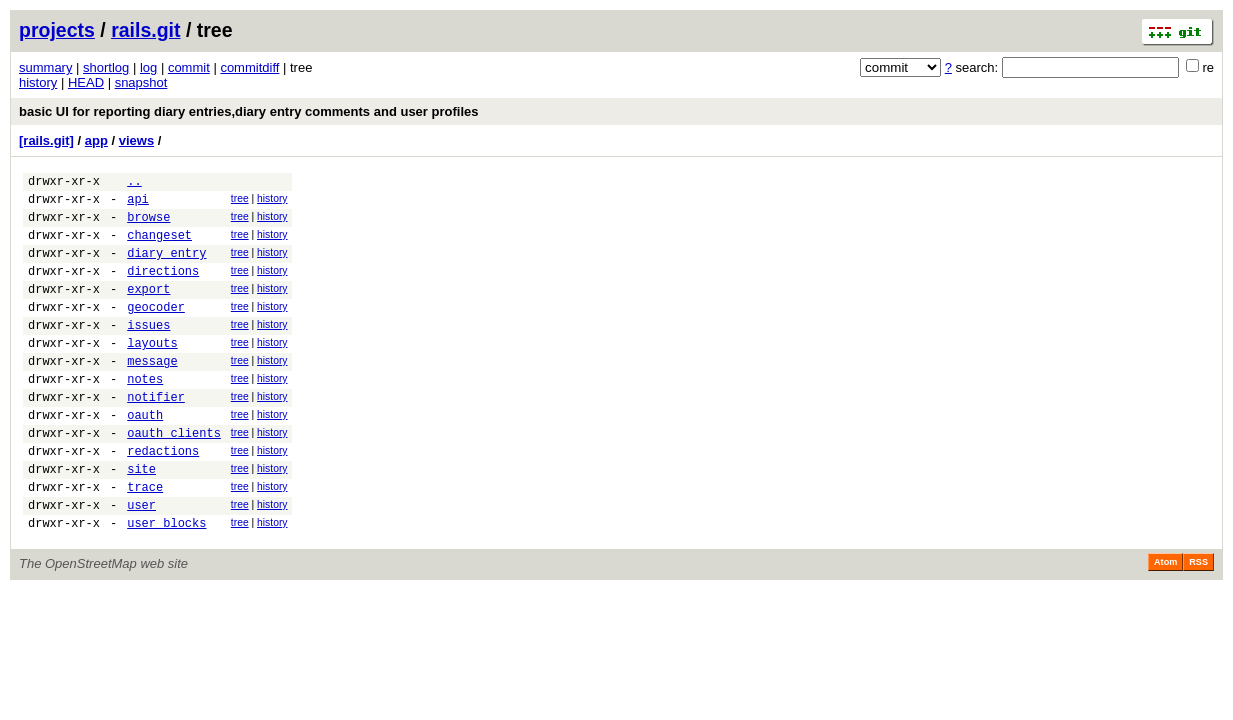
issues (148, 351)
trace (145, 540)
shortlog (106, 67)
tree (240, 201)
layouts (152, 372)
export (148, 309)
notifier (156, 435)
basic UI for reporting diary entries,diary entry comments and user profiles (248, 111)
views (136, 140)
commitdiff (249, 67)
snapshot (141, 82)
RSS (1198, 622)
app (96, 140)
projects (57, 30)
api (138, 204)
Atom (1165, 622)
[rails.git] (46, 140)
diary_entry (166, 267)
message (152, 393)
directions (163, 288)
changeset (159, 246)
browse (148, 225)
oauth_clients (174, 477)
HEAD (86, 82)
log (148, 67)
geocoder (156, 330)
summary (45, 67)
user (141, 561)
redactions (163, 498)
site (141, 519)
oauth (145, 456)
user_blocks (166, 582)
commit (189, 67)
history (38, 82)
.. (134, 183)
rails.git (145, 30)
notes (145, 414)
